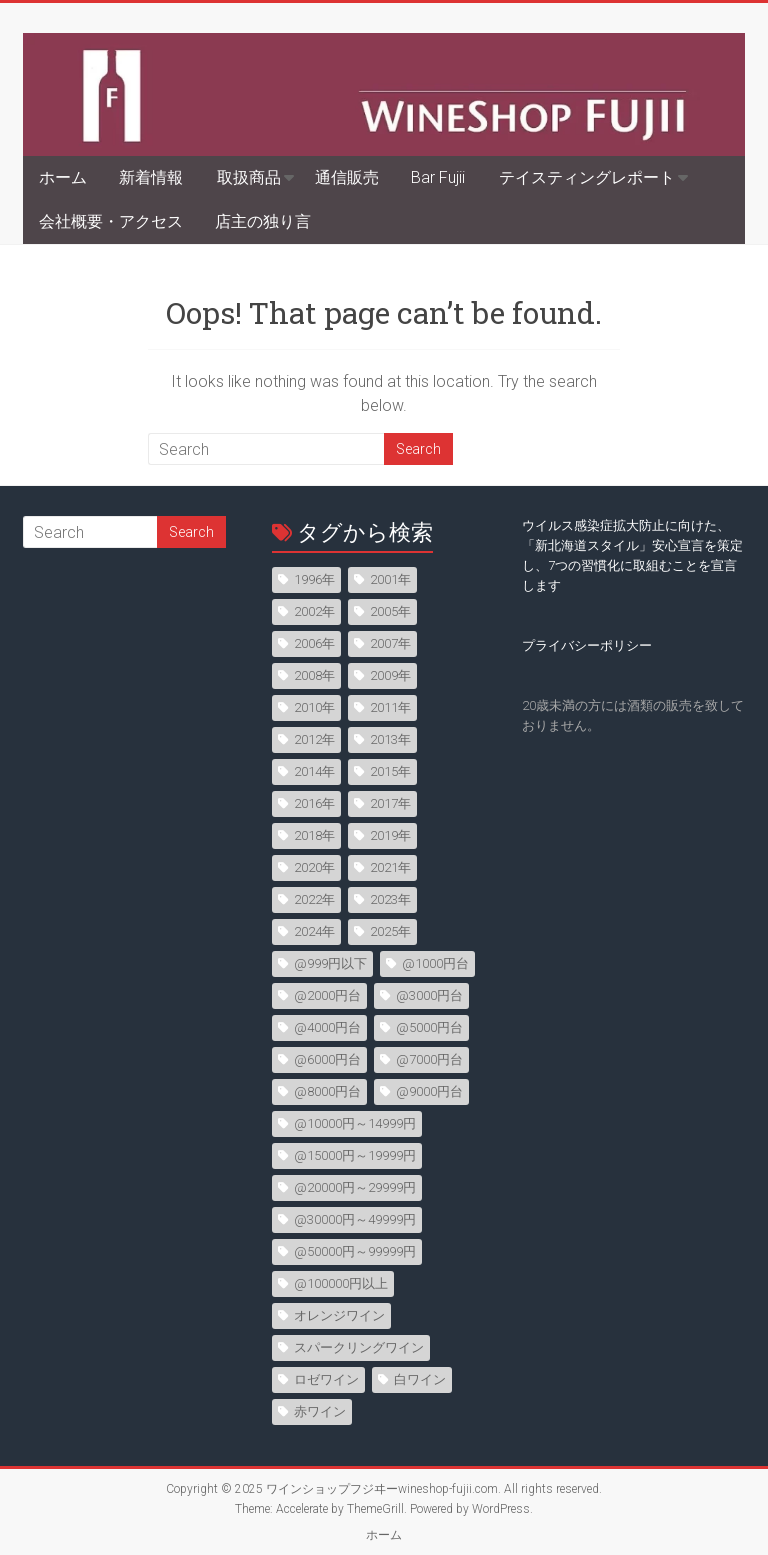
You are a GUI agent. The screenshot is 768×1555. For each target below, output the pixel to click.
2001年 (390, 579)
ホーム (63, 177)
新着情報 (151, 177)
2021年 (390, 867)
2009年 (390, 675)
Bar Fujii (438, 177)
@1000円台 (435, 963)
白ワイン (420, 1379)
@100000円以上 (341, 1283)
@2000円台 (327, 995)
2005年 (390, 611)
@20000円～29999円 (355, 1187)
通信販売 (347, 177)
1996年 (314, 579)
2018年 (314, 835)
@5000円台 (429, 1027)
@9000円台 (429, 1091)
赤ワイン (320, 1411)
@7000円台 (429, 1059)
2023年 (390, 899)
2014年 (314, 771)
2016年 (314, 803)
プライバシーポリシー (587, 645)
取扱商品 (249, 177)
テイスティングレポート (587, 177)
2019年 (390, 835)
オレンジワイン (339, 1315)
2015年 (390, 771)
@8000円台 (327, 1091)
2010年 (314, 707)
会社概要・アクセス (111, 221)
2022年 (314, 899)
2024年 (314, 931)
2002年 (314, 611)
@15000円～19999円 (355, 1155)
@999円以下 (330, 963)
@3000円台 (429, 995)
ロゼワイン (326, 1379)
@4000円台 (327, 1027)
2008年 (314, 675)
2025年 (390, 931)
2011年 (390, 707)
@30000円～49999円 (355, 1219)
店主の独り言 (263, 221)
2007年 (390, 643)
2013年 (390, 739)
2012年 (314, 739)
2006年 (314, 643)
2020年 (314, 867)
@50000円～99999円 (355, 1251)
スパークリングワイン (359, 1347)
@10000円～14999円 (355, 1123)
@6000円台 (327, 1059)
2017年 (390, 803)
